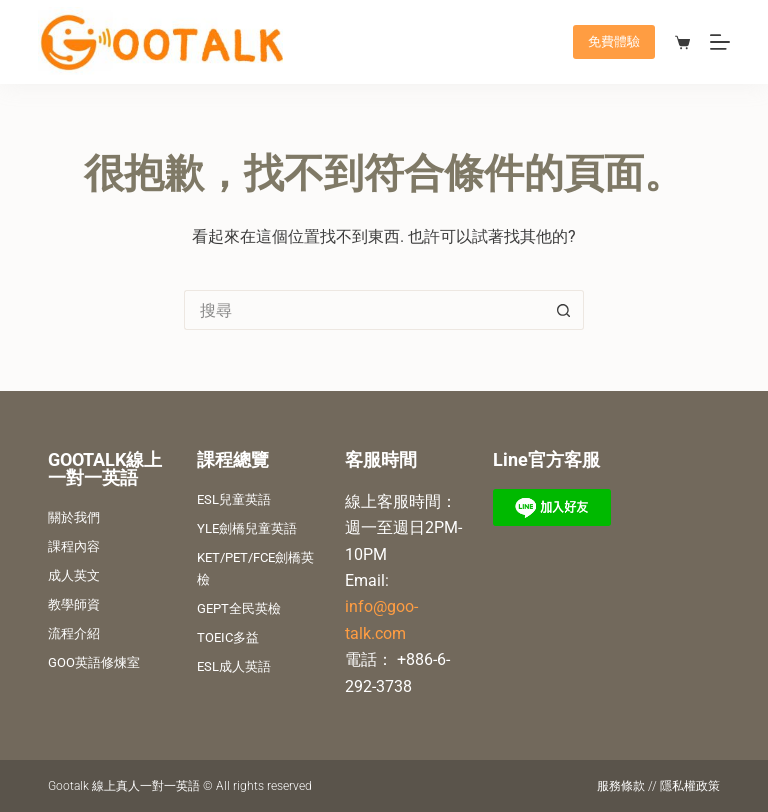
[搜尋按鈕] (564, 310)
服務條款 (621, 786)
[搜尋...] (364, 310)
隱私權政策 (690, 786)
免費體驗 (614, 41)
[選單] (720, 42)
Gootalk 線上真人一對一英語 (124, 786)
